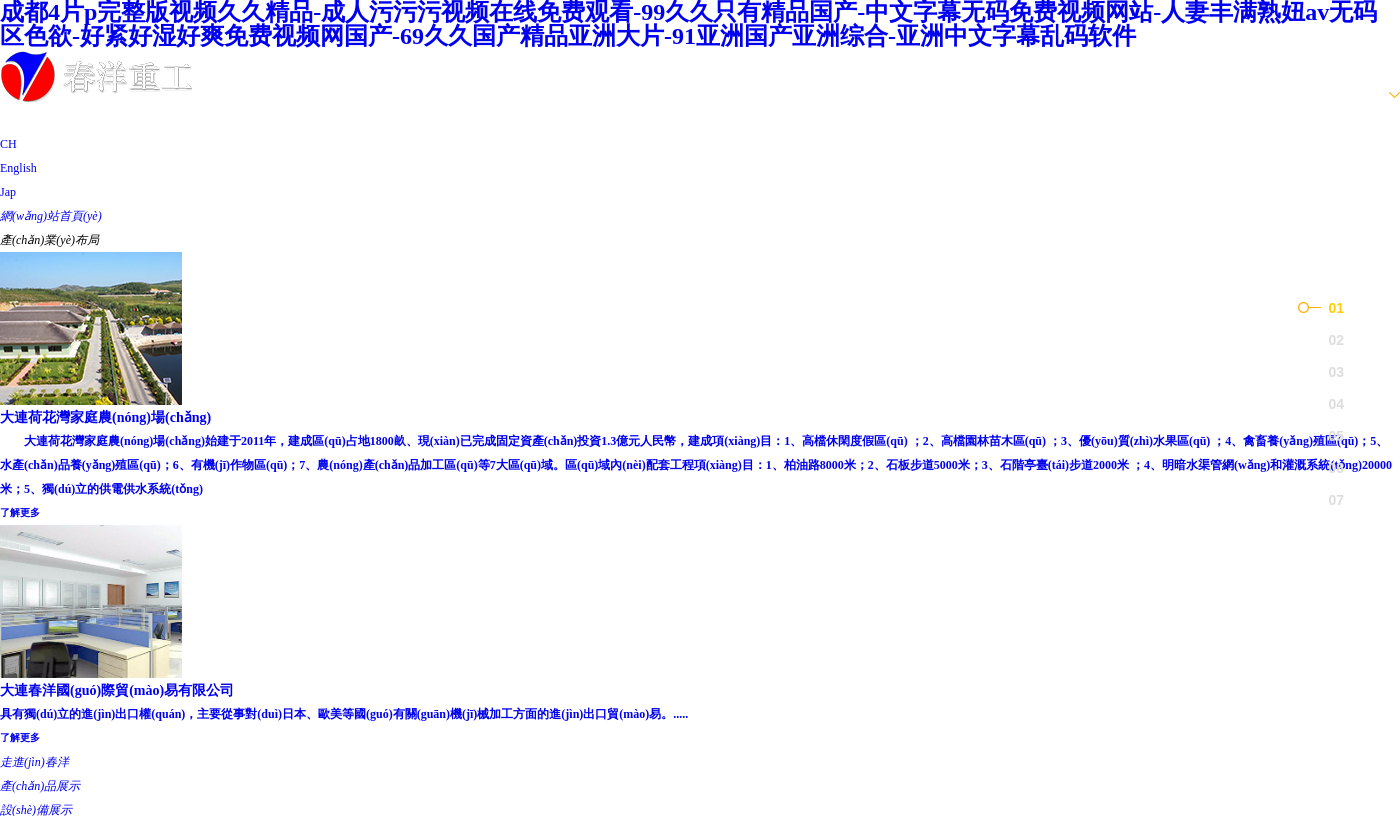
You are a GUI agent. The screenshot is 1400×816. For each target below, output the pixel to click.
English (18, 168)
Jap (8, 192)
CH (8, 144)
